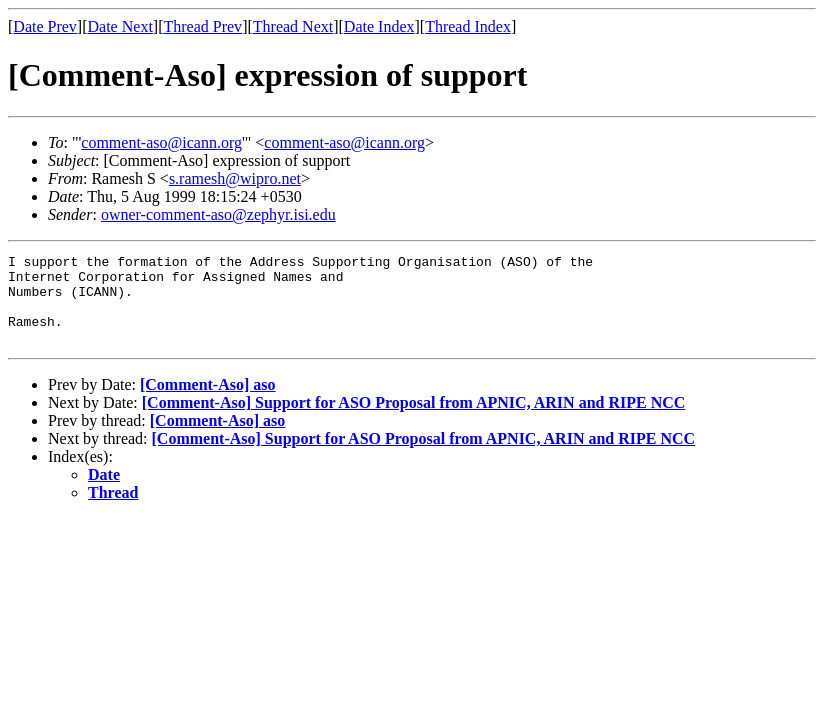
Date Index (379, 26)
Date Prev (45, 26)
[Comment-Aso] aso (208, 402)
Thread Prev (202, 26)
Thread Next (293, 26)
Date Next (120, 26)
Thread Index (468, 26)
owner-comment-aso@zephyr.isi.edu (218, 214)
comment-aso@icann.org (161, 142)
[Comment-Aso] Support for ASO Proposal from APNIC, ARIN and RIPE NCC (414, 420)
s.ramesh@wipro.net (235, 178)
